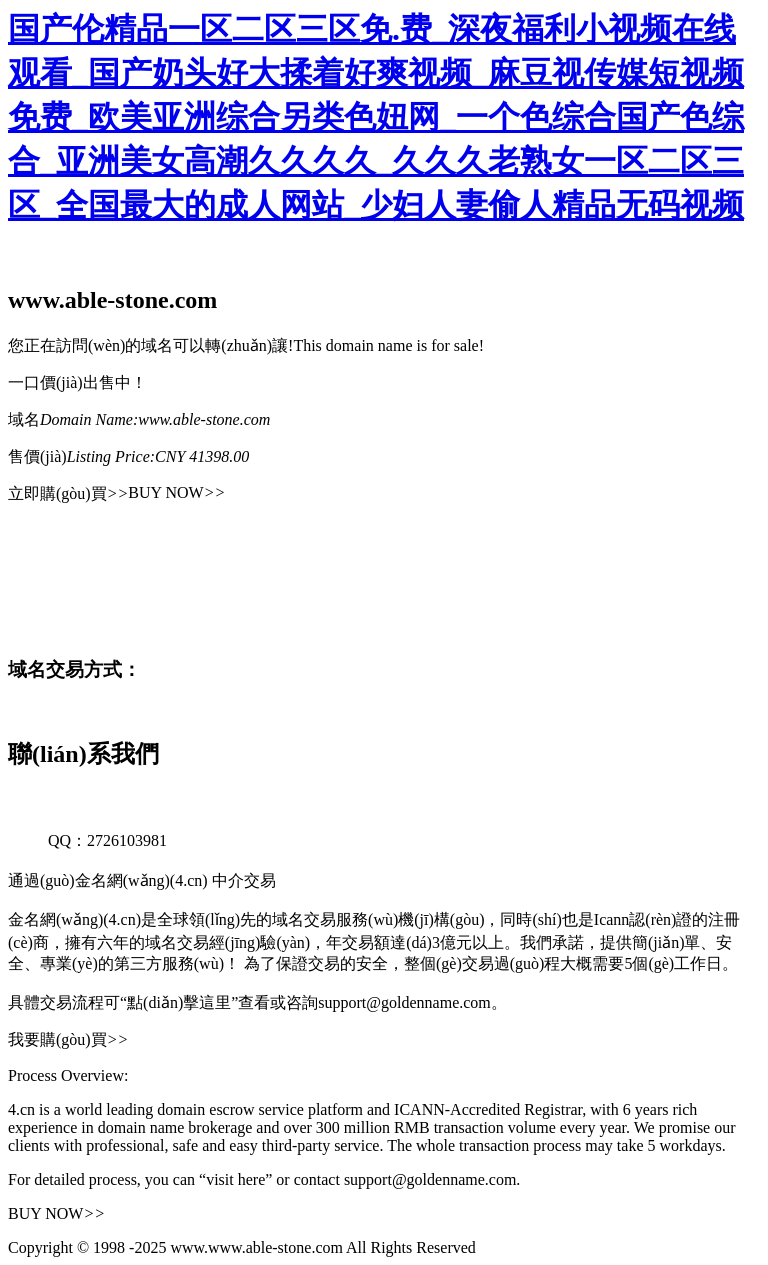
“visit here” (235, 1179)
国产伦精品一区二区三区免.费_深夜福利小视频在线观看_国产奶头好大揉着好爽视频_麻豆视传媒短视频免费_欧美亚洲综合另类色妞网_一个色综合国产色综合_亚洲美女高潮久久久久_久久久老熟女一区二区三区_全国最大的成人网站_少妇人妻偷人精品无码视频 (376, 117)
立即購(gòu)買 (68, 493)
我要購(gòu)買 (68, 1039)
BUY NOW (176, 492)
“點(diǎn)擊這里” (179, 1002)
